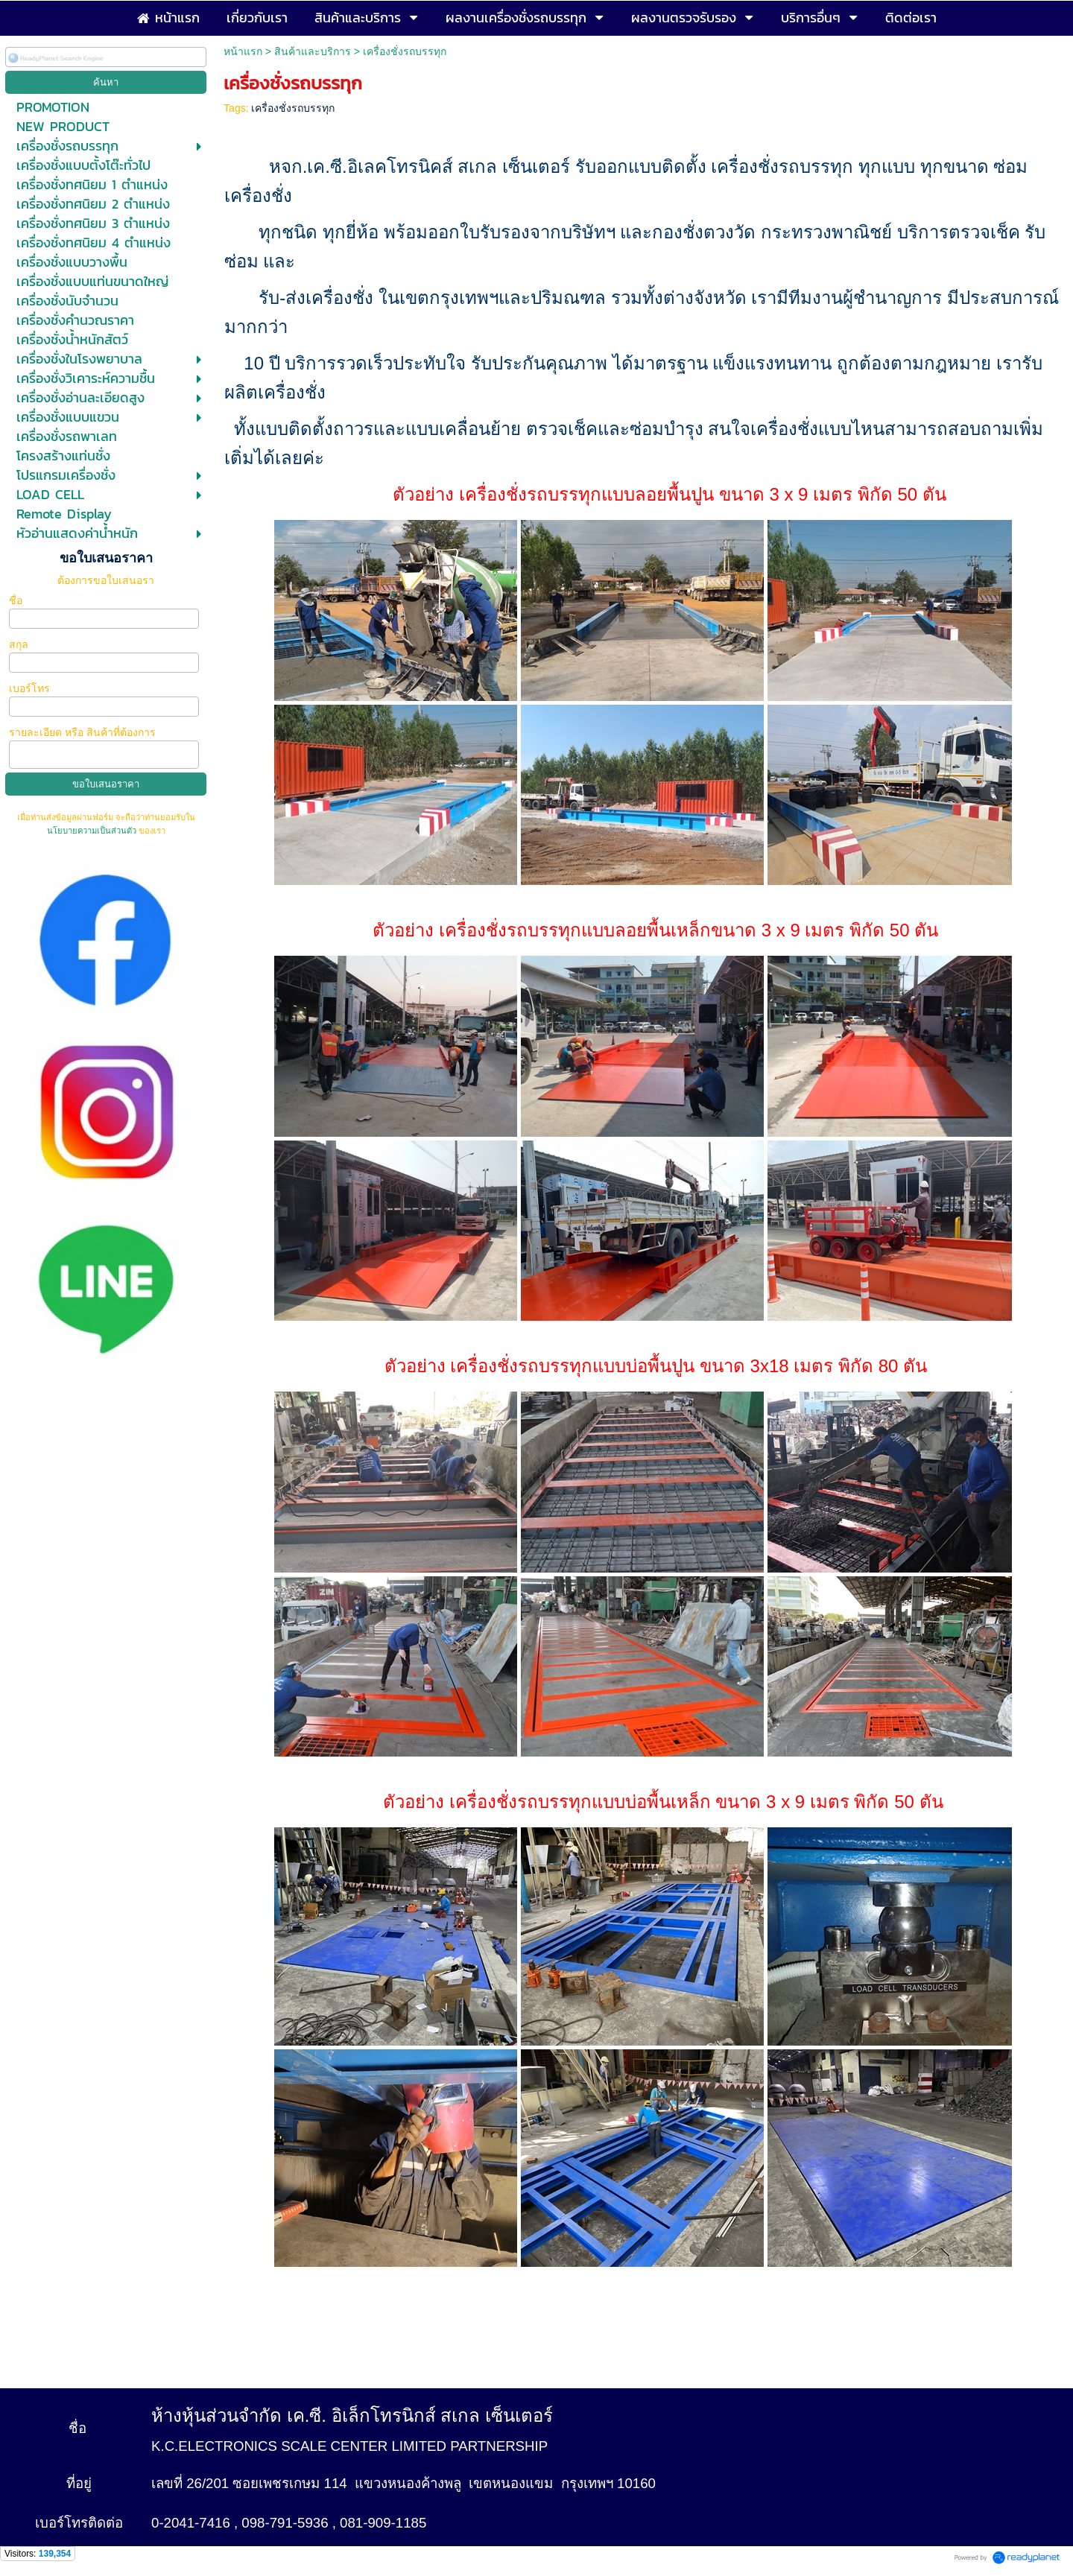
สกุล (20, 644)
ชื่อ (17, 600)
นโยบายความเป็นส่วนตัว (93, 830)
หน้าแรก (243, 51)
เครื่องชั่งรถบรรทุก (293, 108)
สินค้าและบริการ (312, 51)
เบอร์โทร (31, 688)
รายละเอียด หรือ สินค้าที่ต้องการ (82, 732)
